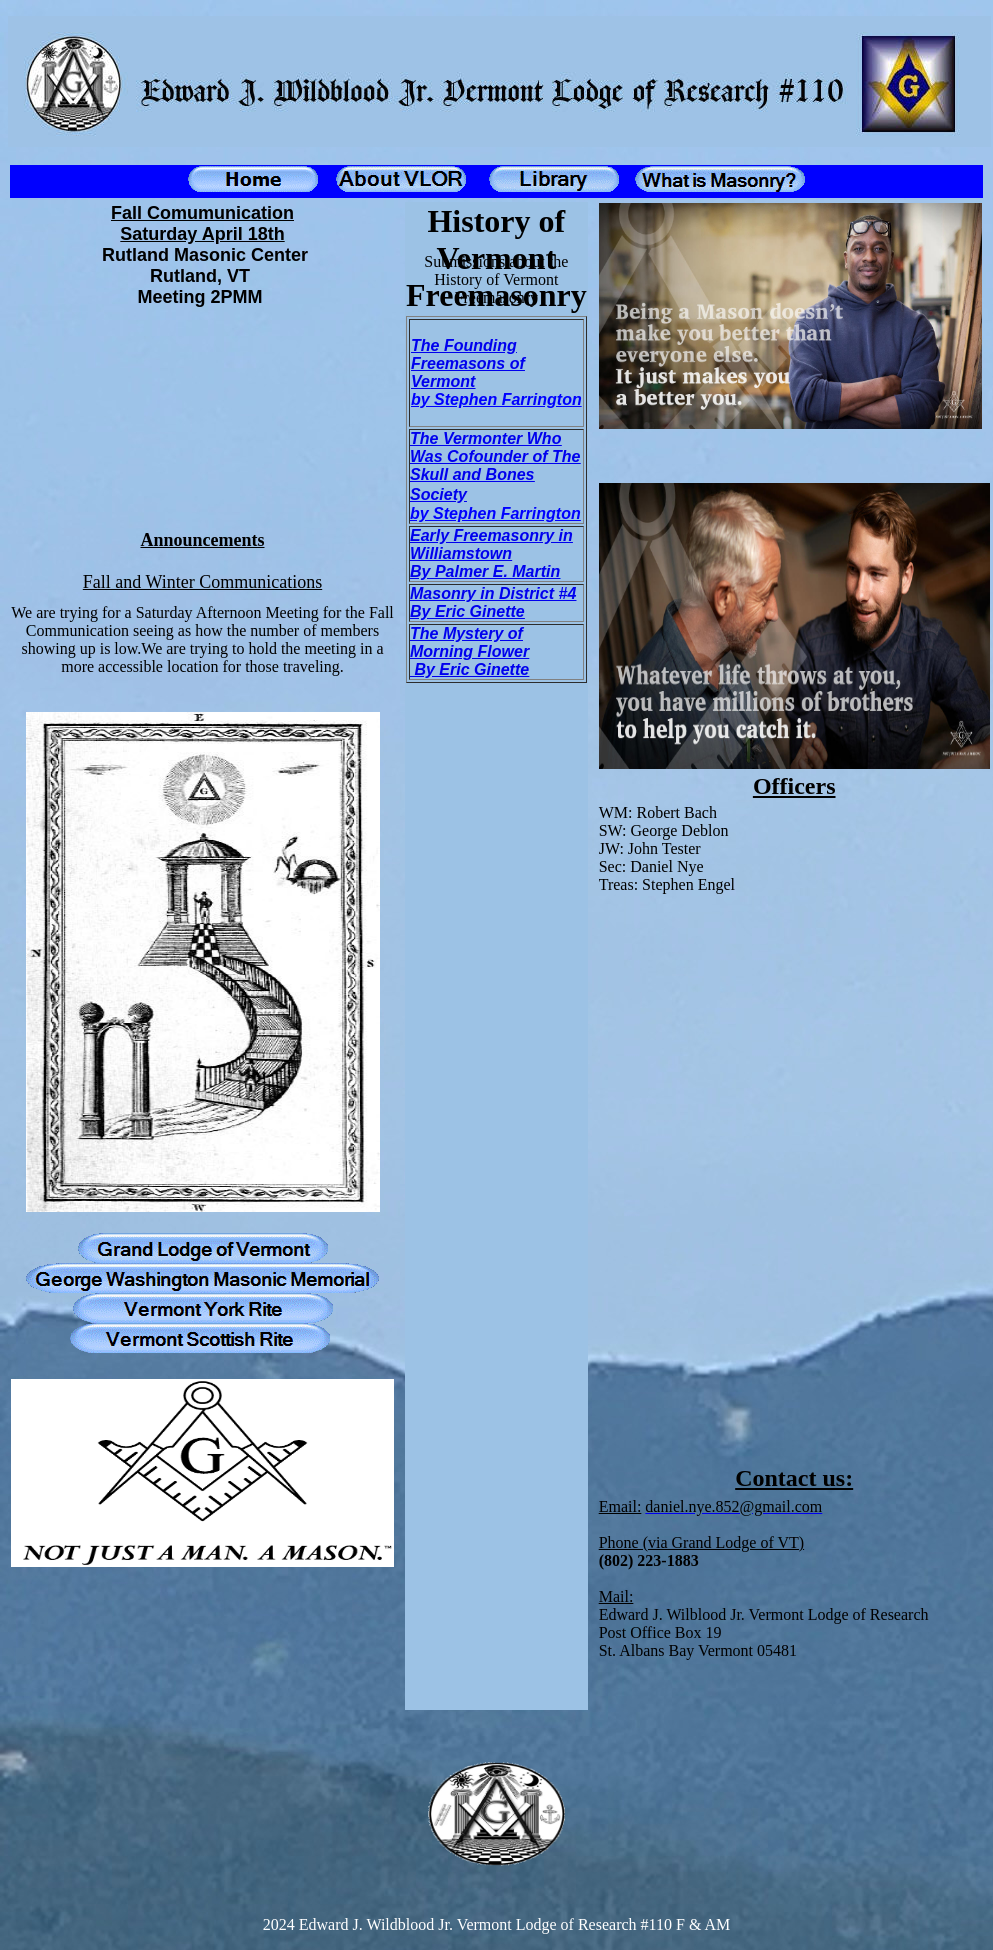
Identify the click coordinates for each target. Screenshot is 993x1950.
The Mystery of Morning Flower (469, 642)
